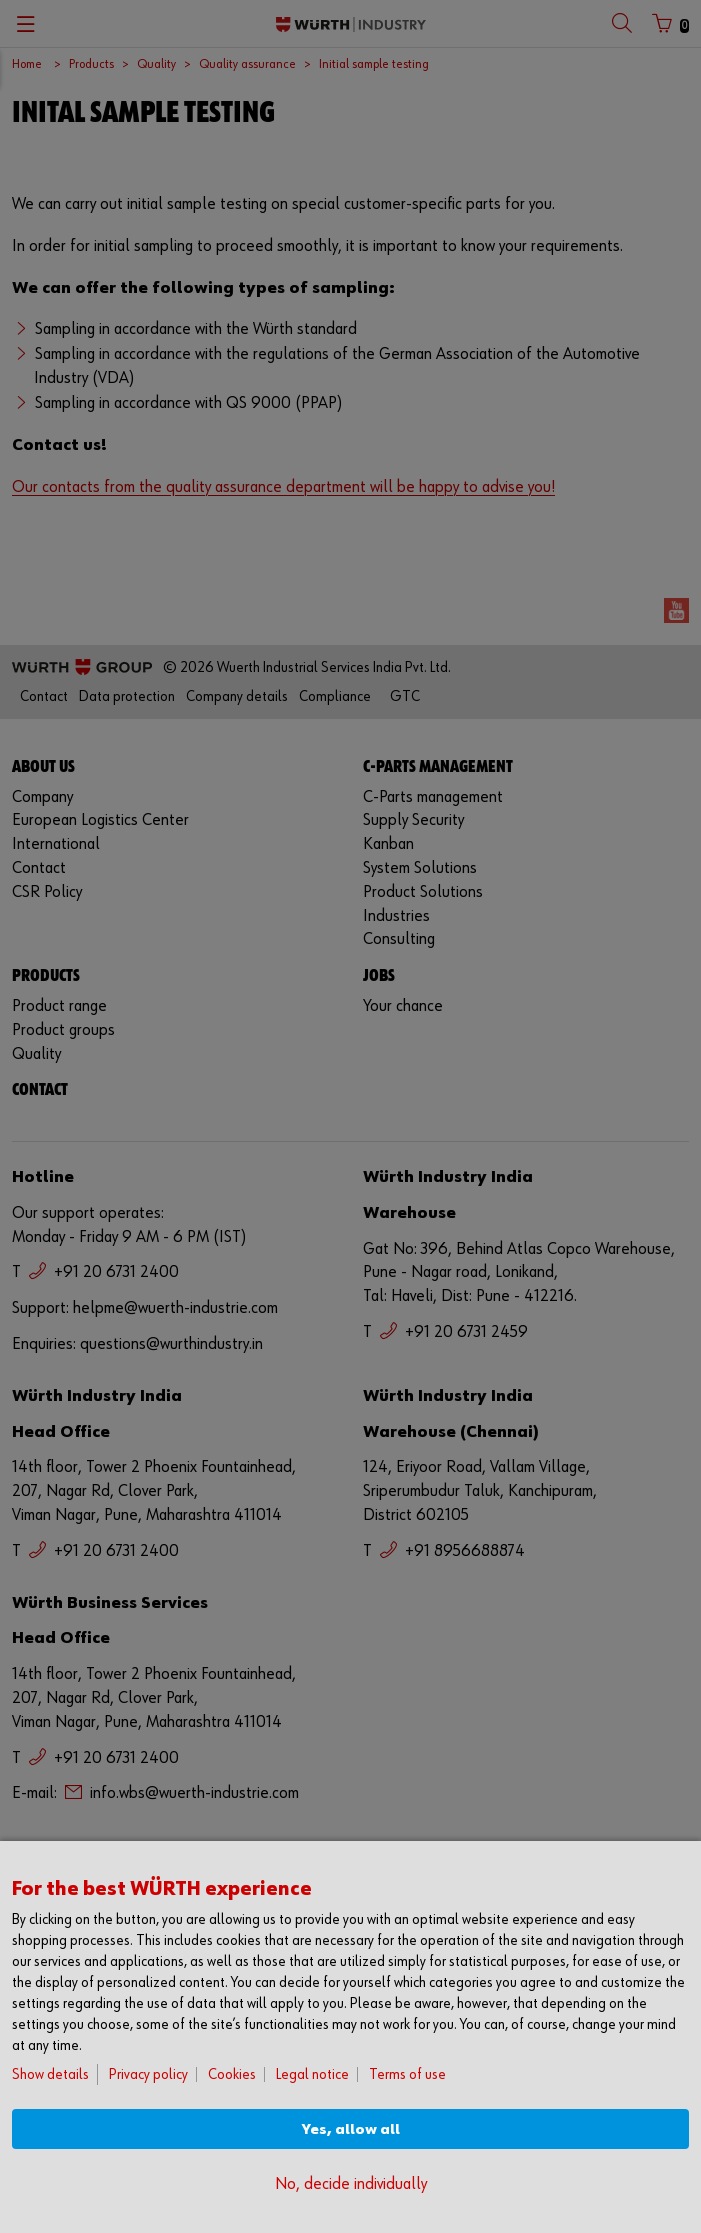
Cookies (232, 2074)
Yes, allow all (351, 2129)
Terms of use (407, 2074)
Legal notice (312, 2074)
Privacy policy (148, 2074)
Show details (50, 2074)
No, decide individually (351, 2184)
